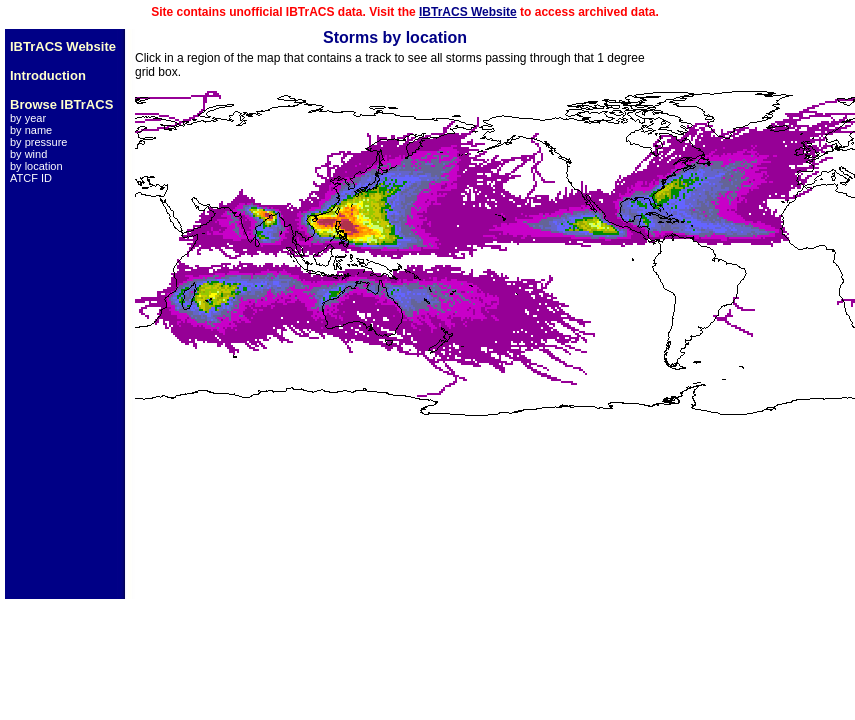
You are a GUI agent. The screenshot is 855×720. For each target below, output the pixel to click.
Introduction (48, 75)
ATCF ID (31, 178)
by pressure (38, 142)
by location (36, 166)
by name (31, 130)
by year (28, 118)
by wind (28, 154)
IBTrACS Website (468, 12)
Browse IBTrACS (61, 104)
